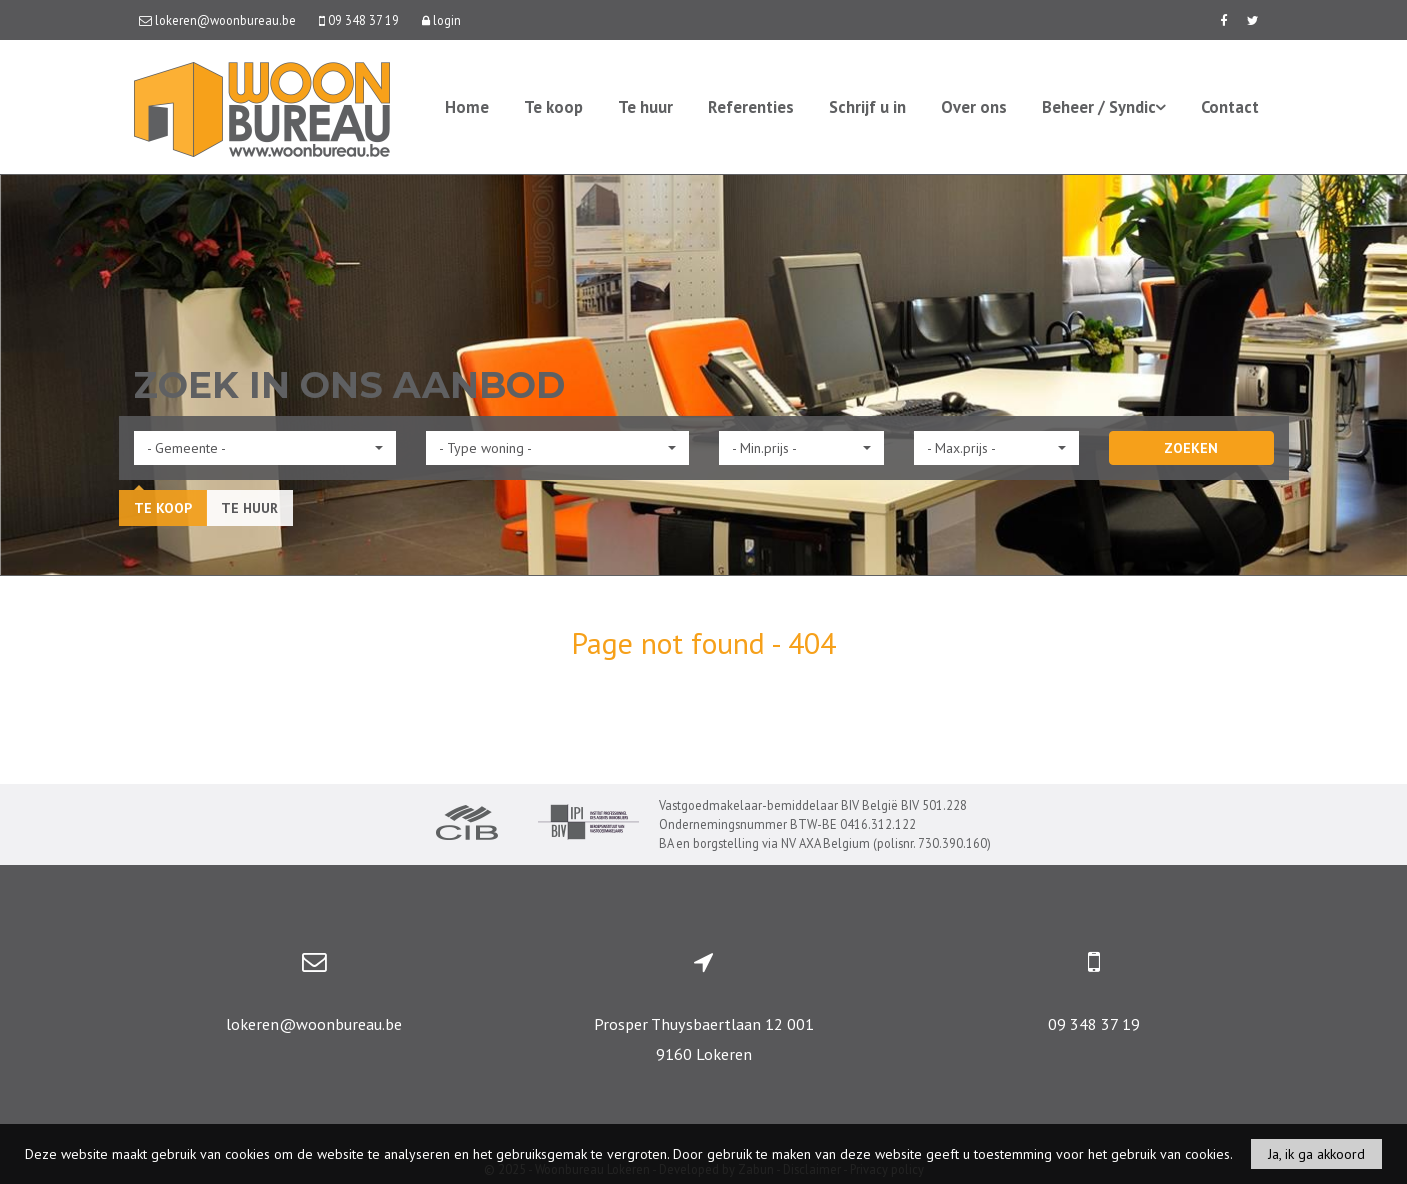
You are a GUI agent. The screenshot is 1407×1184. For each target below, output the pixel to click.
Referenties (751, 107)
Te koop (553, 107)
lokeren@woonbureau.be (314, 1024)
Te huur (645, 107)
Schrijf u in (867, 107)
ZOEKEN (1191, 448)
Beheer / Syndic (1104, 107)
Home (467, 107)
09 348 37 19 (1094, 1024)
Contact (1230, 107)
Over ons (974, 107)
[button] (265, 448)
